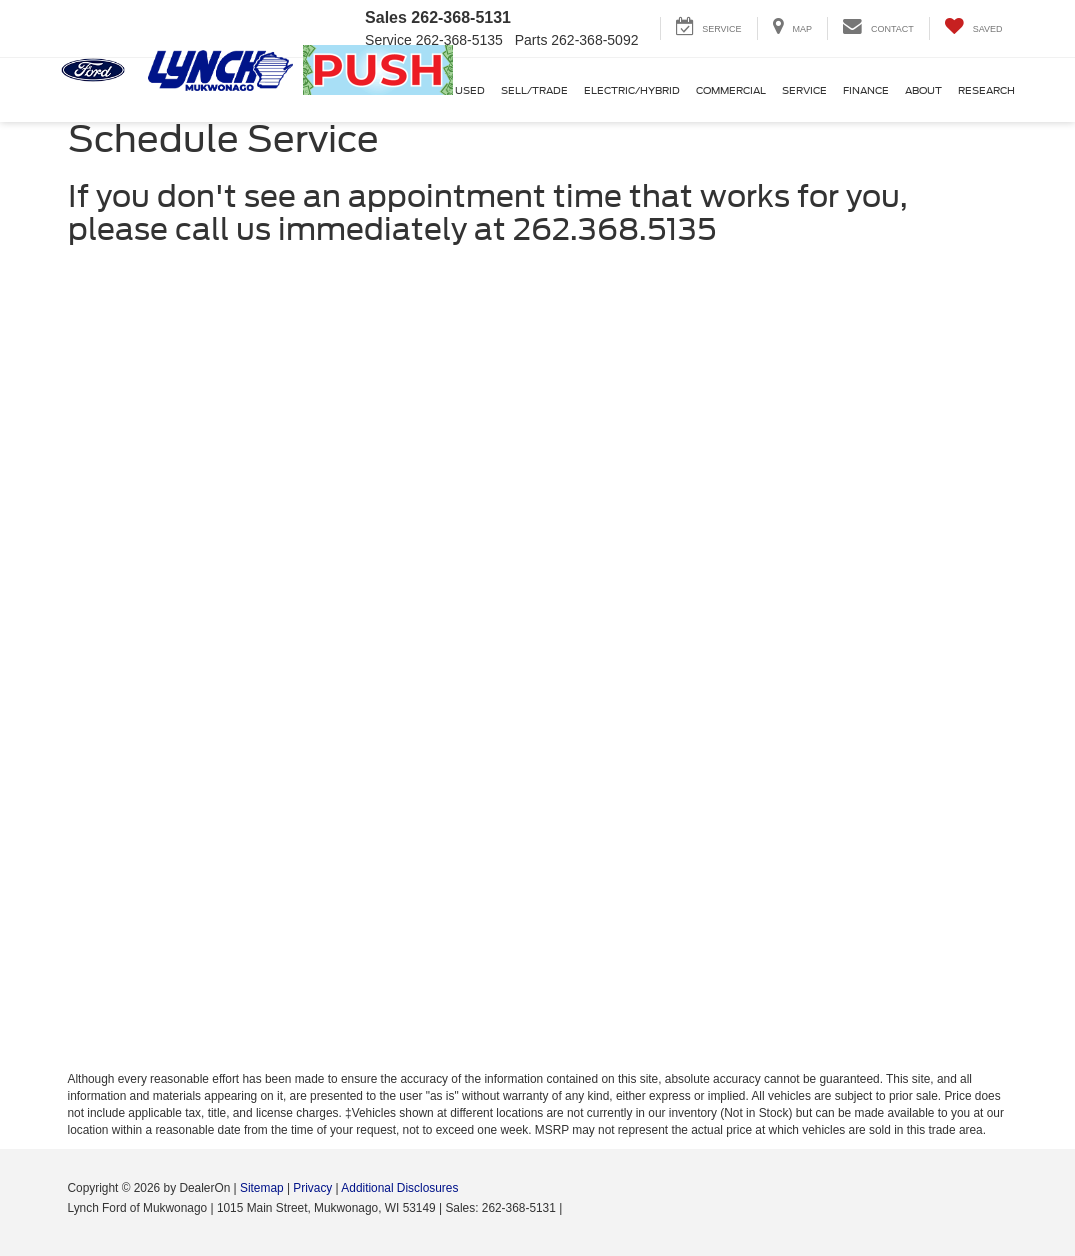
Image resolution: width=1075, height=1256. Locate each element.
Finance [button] (866, 90)
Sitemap (262, 1188)
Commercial (731, 90)
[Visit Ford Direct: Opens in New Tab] (571, 1208)
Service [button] (804, 90)
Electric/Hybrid (632, 90)
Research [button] (986, 90)
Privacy (312, 1188)
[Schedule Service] (538, 666)
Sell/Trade (534, 90)
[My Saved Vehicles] (973, 28)
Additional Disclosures (399, 1188)
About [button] (923, 90)
